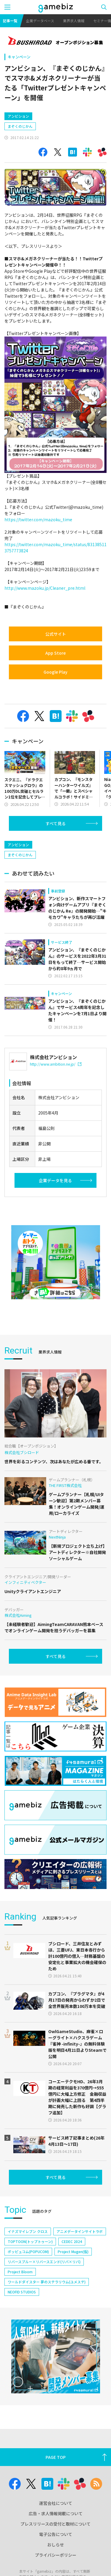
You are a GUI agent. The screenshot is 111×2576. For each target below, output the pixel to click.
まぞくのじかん (20, 151)
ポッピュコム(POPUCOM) (28, 2301)
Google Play (55, 697)
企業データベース (40, 20)
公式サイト (55, 659)
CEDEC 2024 (72, 2291)
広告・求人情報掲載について (56, 2564)
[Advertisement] (48, 118)
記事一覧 (10, 20)
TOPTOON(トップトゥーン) (30, 2291)
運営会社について (55, 2553)
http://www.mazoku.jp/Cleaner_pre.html (44, 613)
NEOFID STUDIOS (22, 2342)
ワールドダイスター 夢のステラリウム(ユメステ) (47, 2332)
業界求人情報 (73, 20)
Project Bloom (20, 2322)
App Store (55, 678)
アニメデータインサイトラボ (80, 2281)
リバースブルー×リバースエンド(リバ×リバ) (44, 2311)
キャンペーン (19, 57)
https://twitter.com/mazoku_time (38, 545)
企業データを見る (55, 1231)
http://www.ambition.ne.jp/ (55, 1114)
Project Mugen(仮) (73, 2301)
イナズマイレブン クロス (28, 2281)
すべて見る (56, 849)
